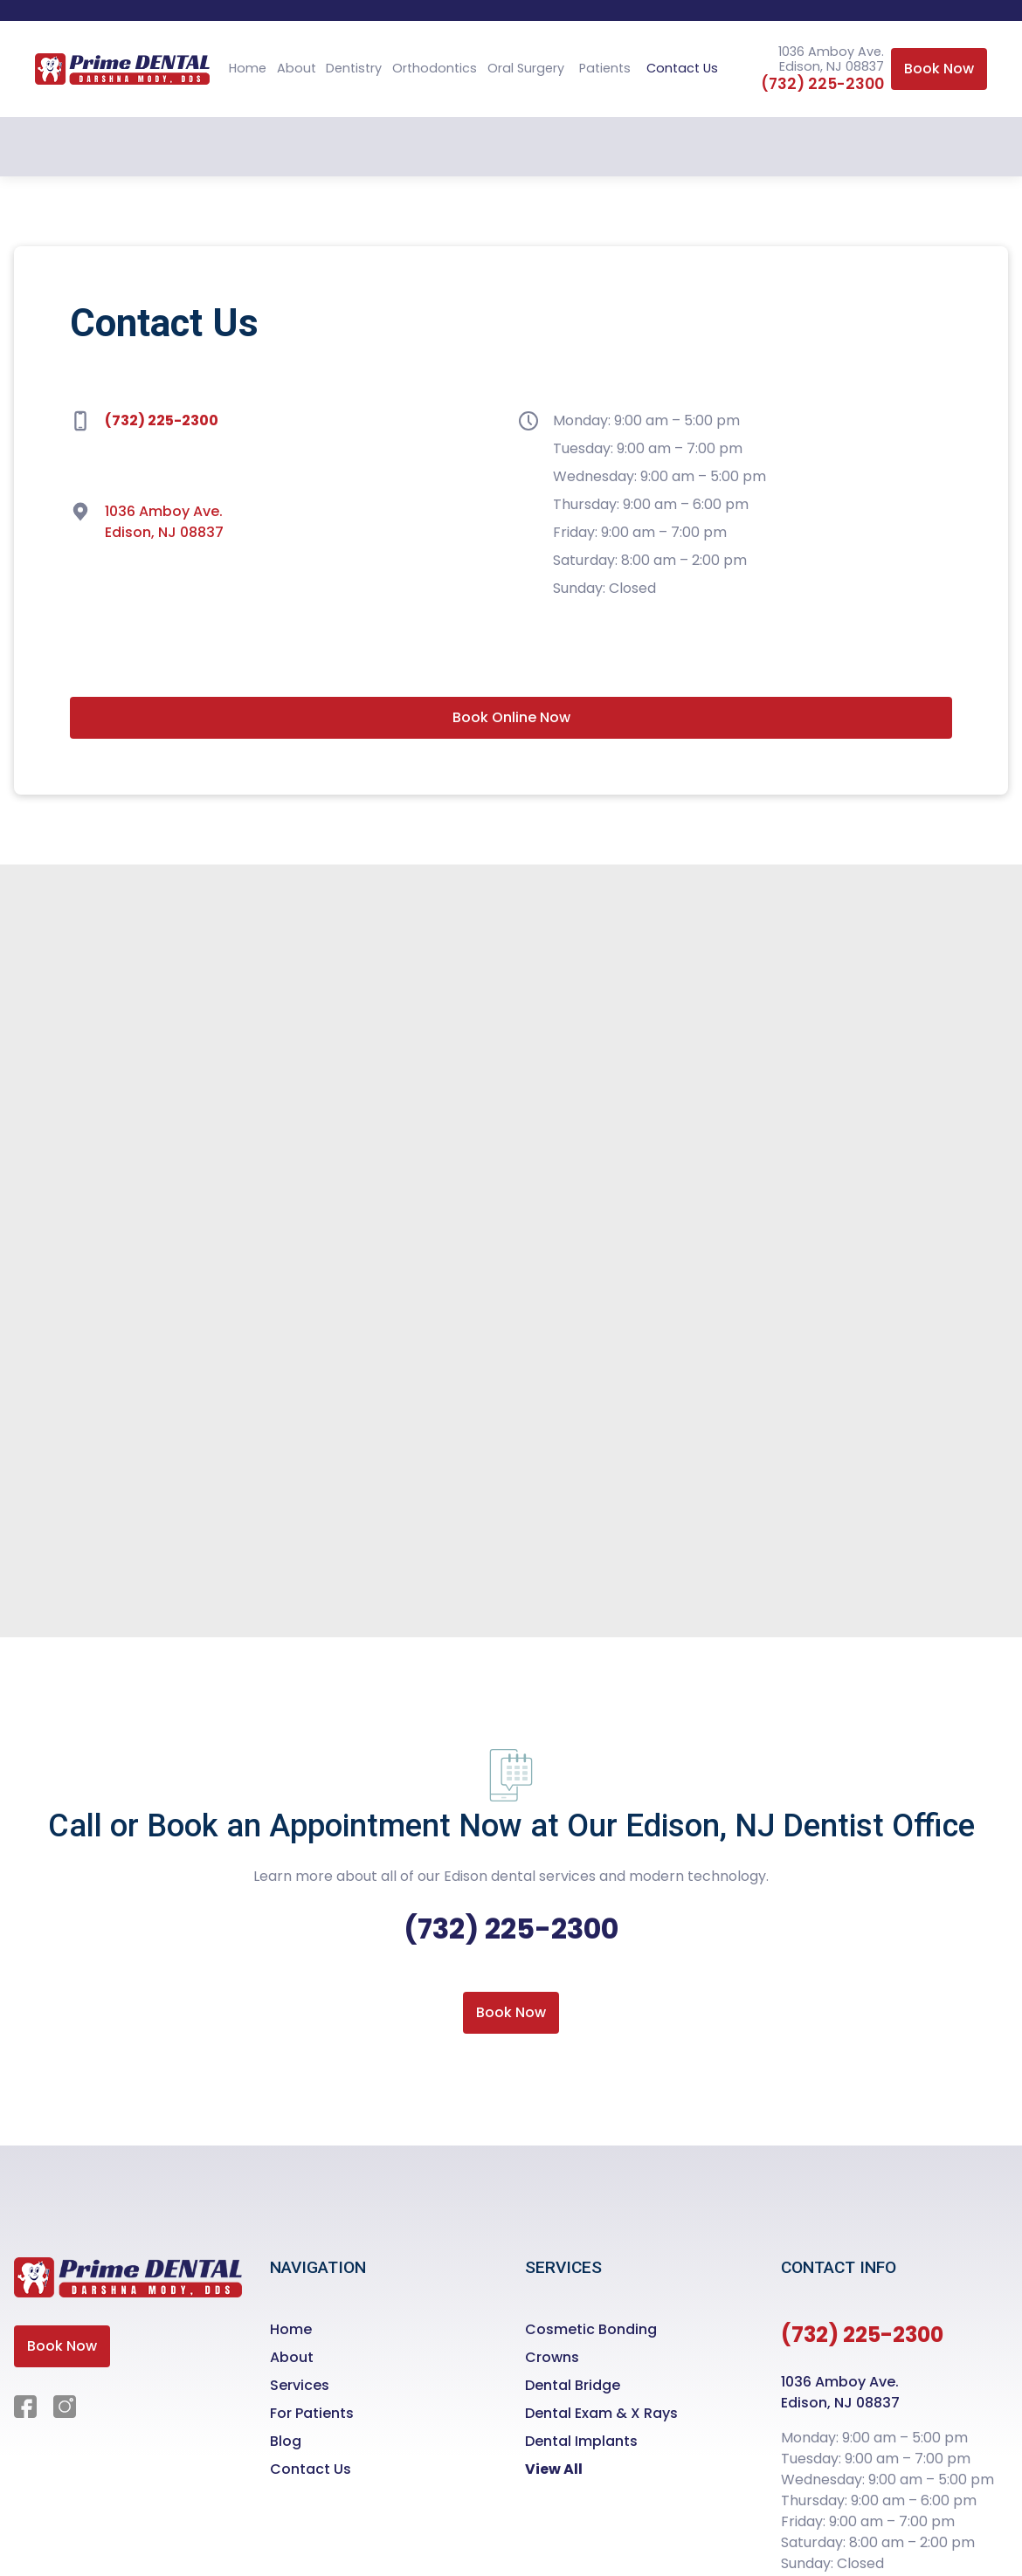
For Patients (312, 2413)
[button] (354, 69)
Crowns (552, 2357)
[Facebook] (26, 2406)
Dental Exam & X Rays (601, 2413)
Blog (285, 2441)
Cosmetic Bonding (591, 2329)
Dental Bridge (572, 2385)
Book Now (939, 69)
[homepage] (122, 69)
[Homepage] (128, 2291)
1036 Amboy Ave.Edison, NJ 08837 (840, 2392)
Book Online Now (511, 717)
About (296, 68)
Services (299, 2385)
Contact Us (682, 68)
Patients (605, 68)
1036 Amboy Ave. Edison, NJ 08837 (164, 521)
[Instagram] (66, 2406)
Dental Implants (581, 2441)
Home (247, 68)
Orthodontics (434, 68)
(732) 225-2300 (822, 84)
